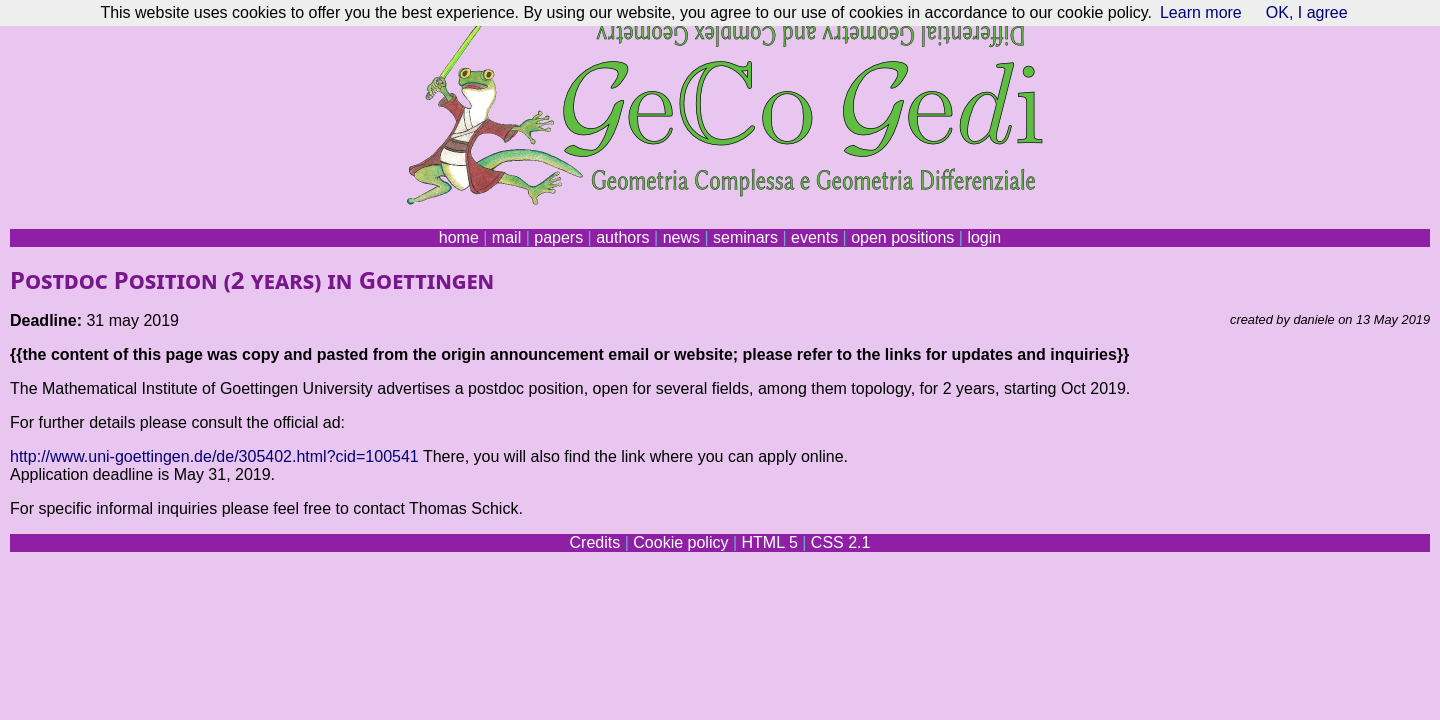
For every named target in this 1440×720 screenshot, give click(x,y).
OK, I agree (1307, 12)
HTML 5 (769, 542)
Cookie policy (680, 542)
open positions (902, 237)
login (984, 237)
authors (622, 237)
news (681, 237)
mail (506, 237)
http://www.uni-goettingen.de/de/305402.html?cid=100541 (214, 456)
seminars (745, 237)
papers (558, 237)
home (459, 237)
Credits (595, 542)
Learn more (1201, 12)
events (814, 237)
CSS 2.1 (841, 542)
